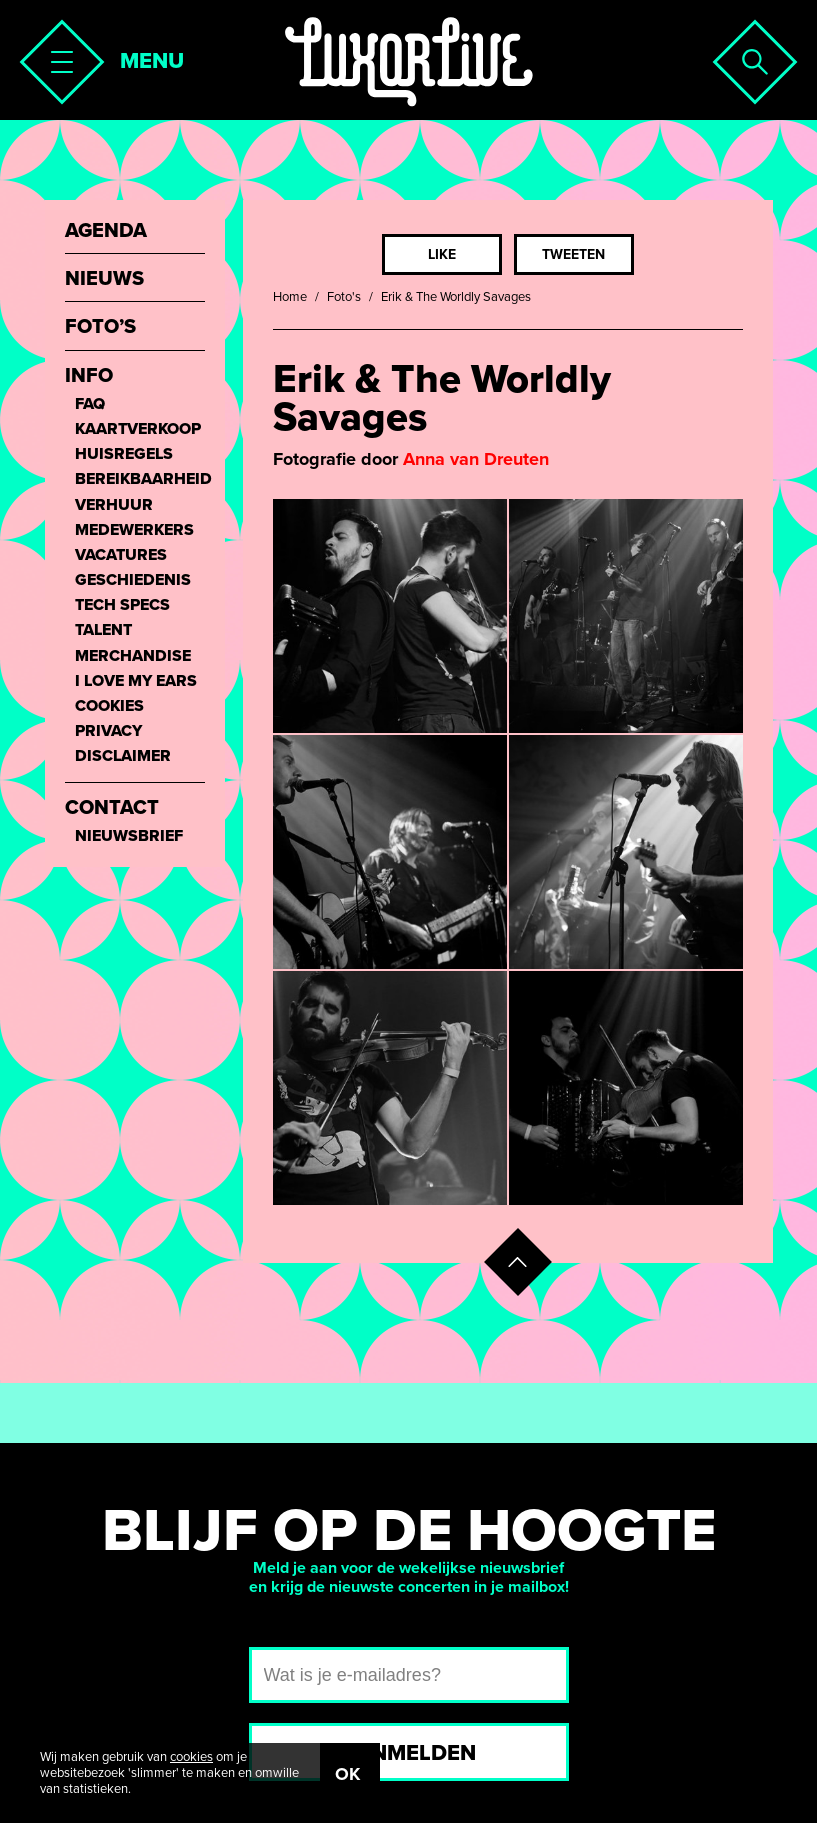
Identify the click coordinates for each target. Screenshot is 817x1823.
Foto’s (100, 327)
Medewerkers (134, 530)
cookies (191, 1757)
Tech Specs (122, 605)
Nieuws (104, 279)
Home (290, 297)
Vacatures (121, 555)
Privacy (108, 731)
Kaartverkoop (138, 429)
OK (347, 1774)
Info (89, 376)
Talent (103, 630)
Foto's (344, 297)
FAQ (90, 404)
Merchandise (133, 656)
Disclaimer (123, 756)
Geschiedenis (133, 580)
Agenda (106, 231)
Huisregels (124, 454)
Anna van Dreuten (476, 459)
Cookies (109, 706)
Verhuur (114, 505)
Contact (112, 808)
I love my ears (136, 681)
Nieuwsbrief (129, 836)
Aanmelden (408, 1753)
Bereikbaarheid (140, 479)
